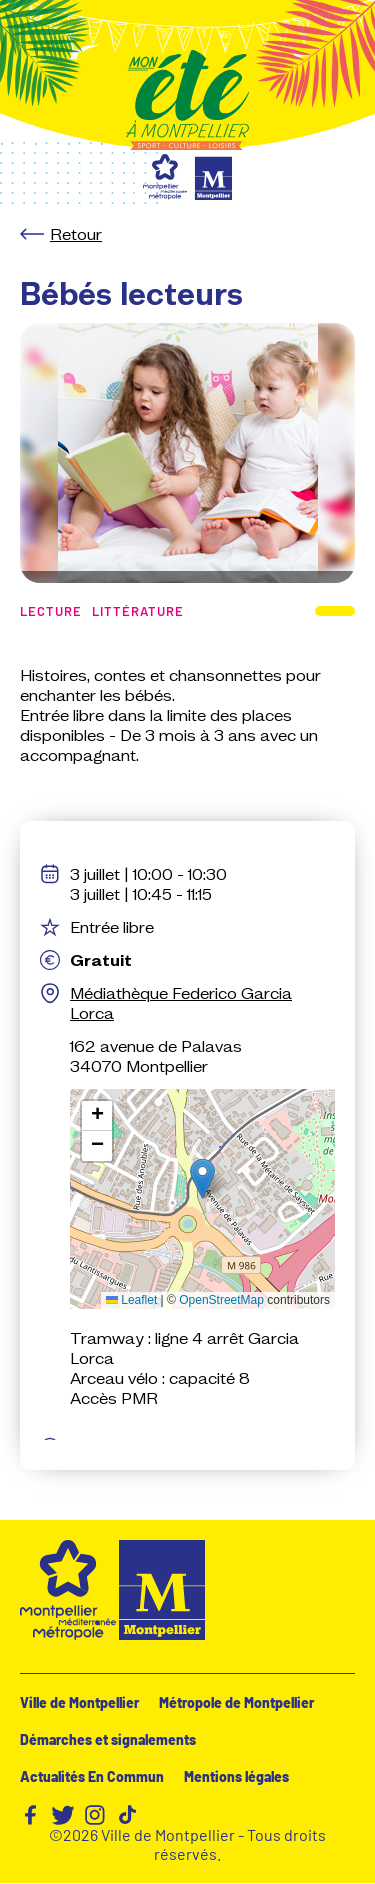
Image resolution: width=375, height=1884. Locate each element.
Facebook (31, 1815)
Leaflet (131, 1300)
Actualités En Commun (92, 1776)
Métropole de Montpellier (236, 1702)
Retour (76, 234)
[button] (202, 1178)
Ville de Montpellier (79, 1702)
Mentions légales (236, 1776)
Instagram (95, 1815)
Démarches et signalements (108, 1739)
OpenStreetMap (221, 1300)
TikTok (127, 1815)
